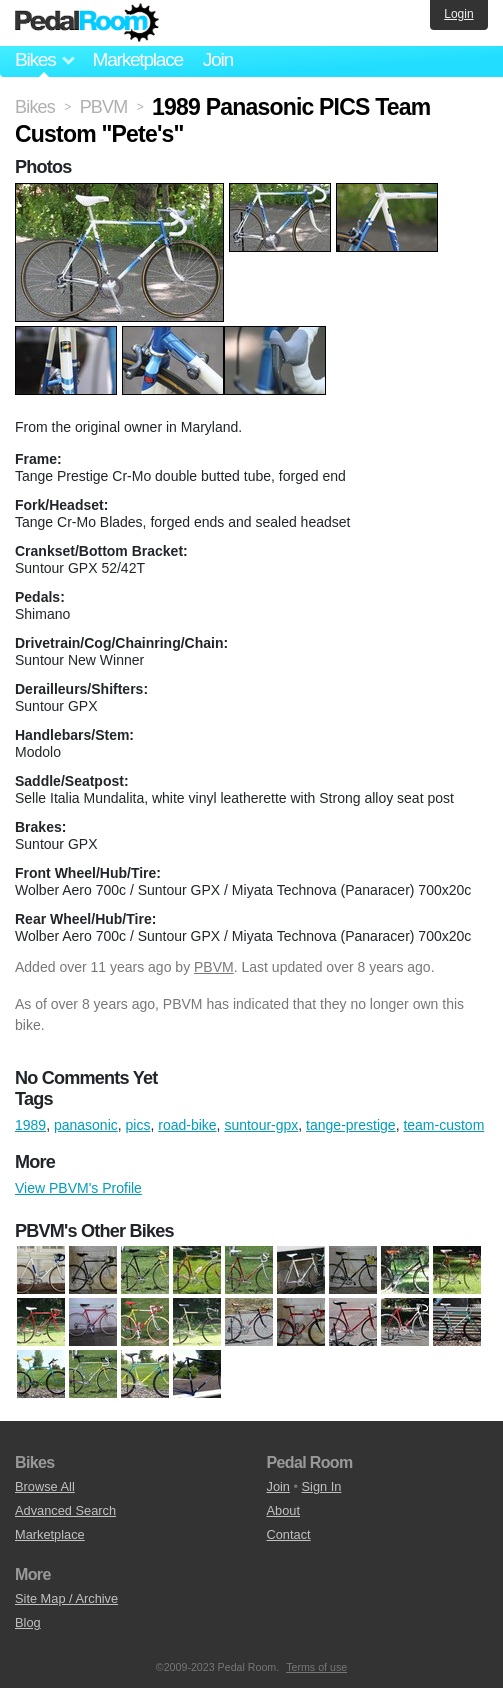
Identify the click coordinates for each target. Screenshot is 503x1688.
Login (458, 14)
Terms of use (316, 1667)
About (283, 1510)
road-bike (187, 1125)
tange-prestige (351, 1125)
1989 (30, 1125)
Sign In (322, 1486)
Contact (289, 1534)
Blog (28, 1622)
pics (138, 1125)
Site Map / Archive (66, 1598)
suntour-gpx (261, 1125)
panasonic (86, 1125)
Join (218, 59)
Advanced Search (65, 1510)
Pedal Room (87, 23)
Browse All (45, 1486)
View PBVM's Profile (78, 1188)
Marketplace (137, 59)
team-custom (443, 1125)
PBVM (214, 967)
